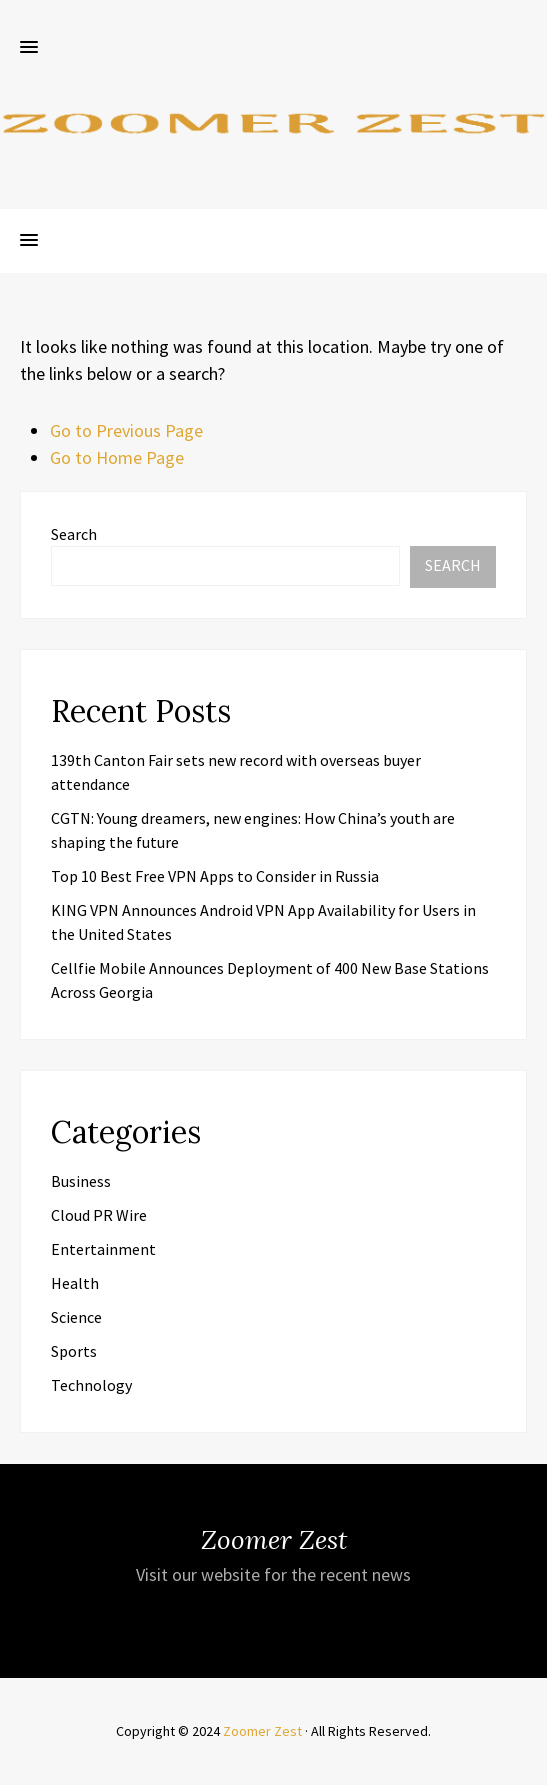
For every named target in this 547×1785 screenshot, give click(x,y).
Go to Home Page (117, 457)
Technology (91, 1385)
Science (76, 1317)
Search (74, 534)
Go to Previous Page (126, 430)
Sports (74, 1351)
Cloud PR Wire (99, 1215)
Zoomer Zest (262, 1731)
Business (81, 1181)
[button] (29, 48)
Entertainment (103, 1249)
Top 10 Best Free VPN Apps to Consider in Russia (215, 876)
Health (75, 1283)
